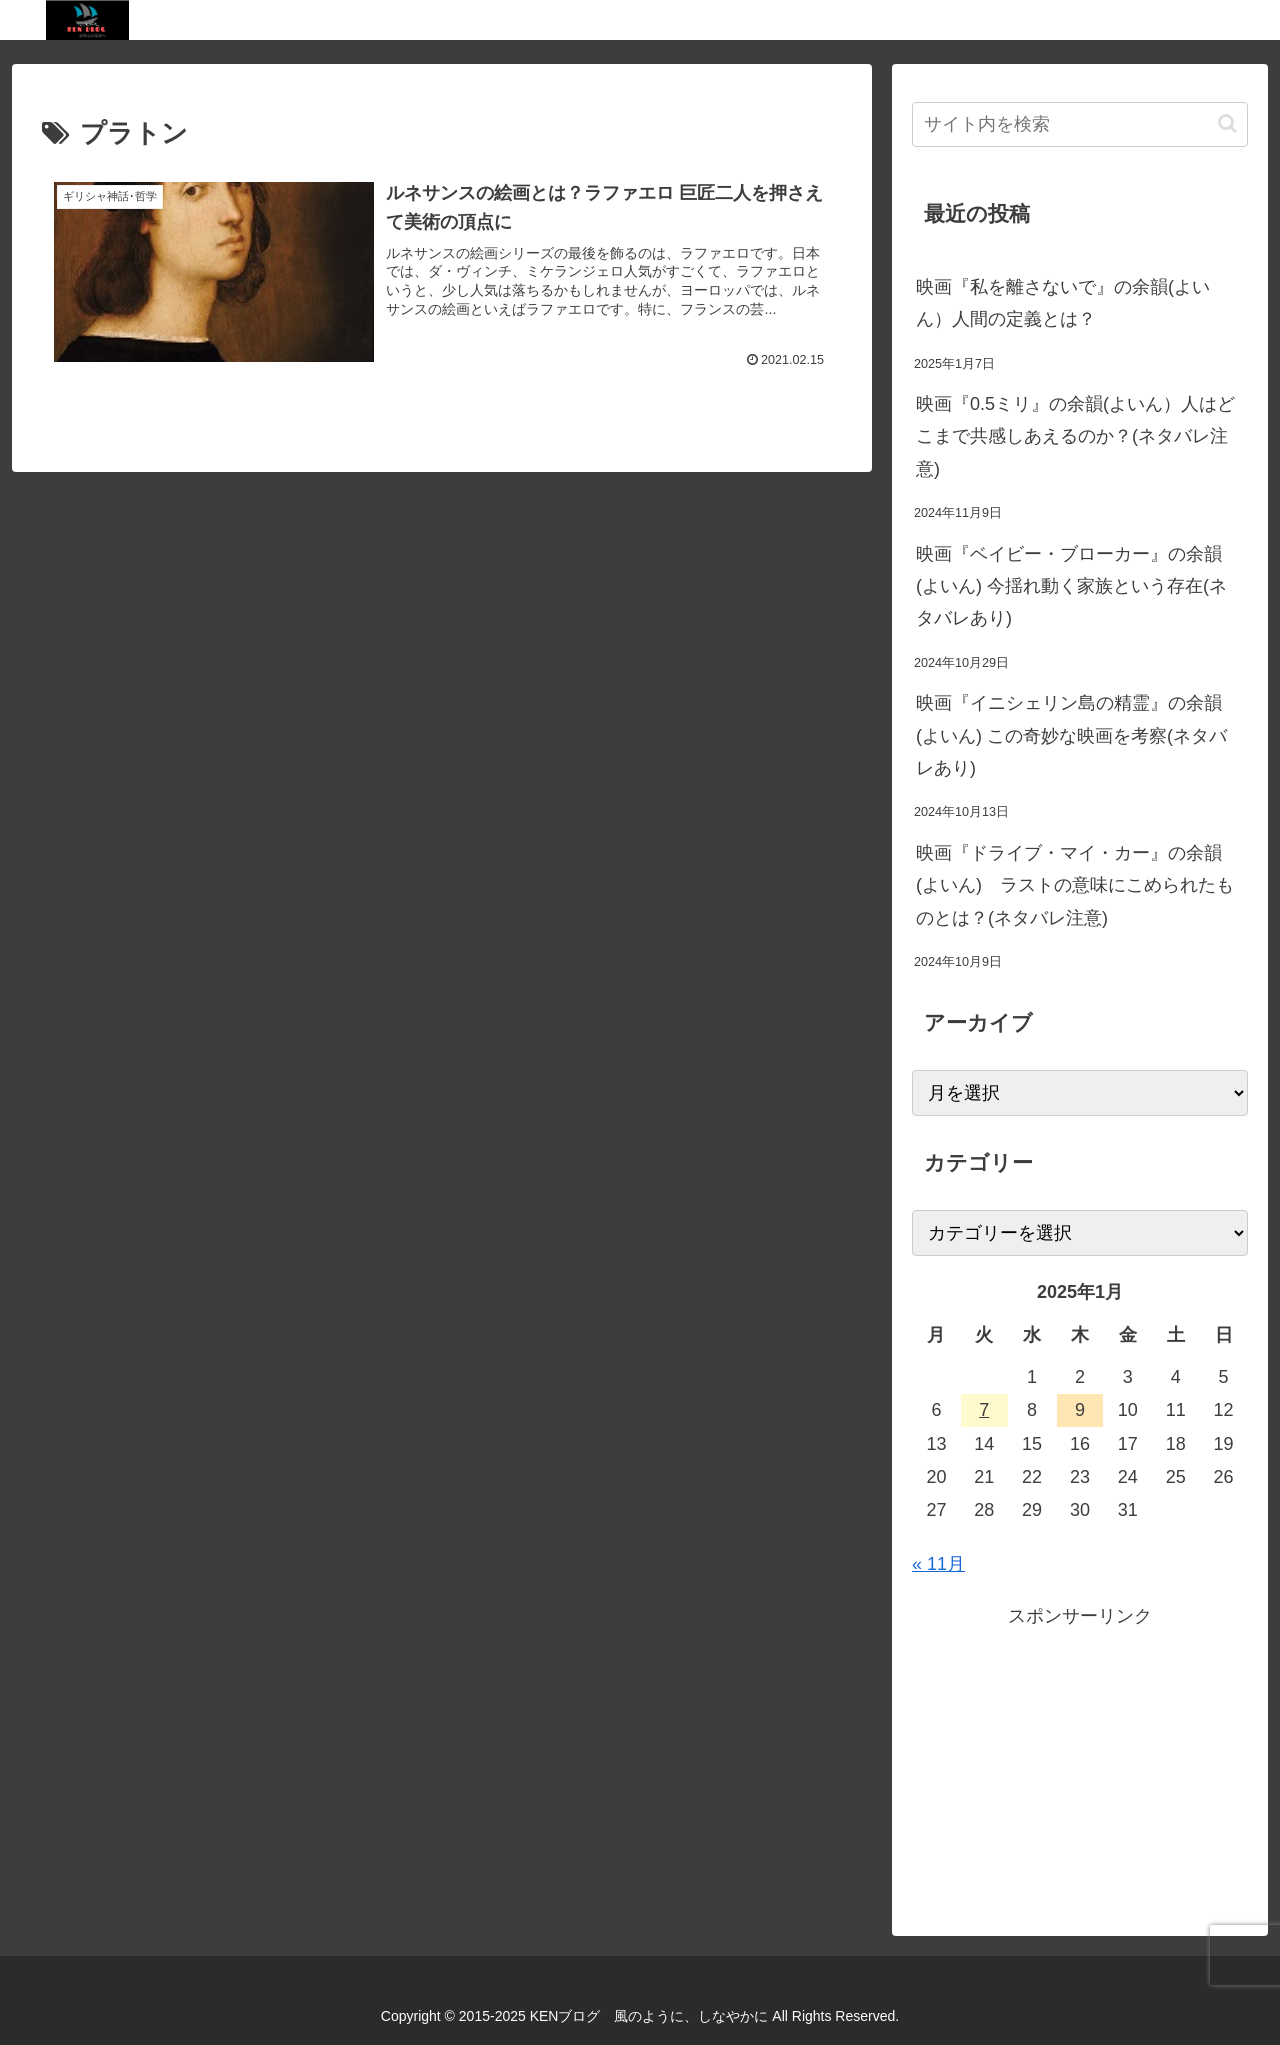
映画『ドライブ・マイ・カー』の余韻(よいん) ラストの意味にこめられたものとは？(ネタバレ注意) (1075, 885)
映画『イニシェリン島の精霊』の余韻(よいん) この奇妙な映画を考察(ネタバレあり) (1071, 735)
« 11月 (938, 1564)
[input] (1080, 124)
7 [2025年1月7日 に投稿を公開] (984, 1410)
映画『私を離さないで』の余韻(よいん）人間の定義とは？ (1063, 303)
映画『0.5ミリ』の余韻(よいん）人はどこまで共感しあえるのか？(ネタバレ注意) (1075, 436)
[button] (1227, 123)
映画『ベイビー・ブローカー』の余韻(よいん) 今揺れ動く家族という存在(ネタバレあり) (1071, 586)
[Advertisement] (1080, 1773)
